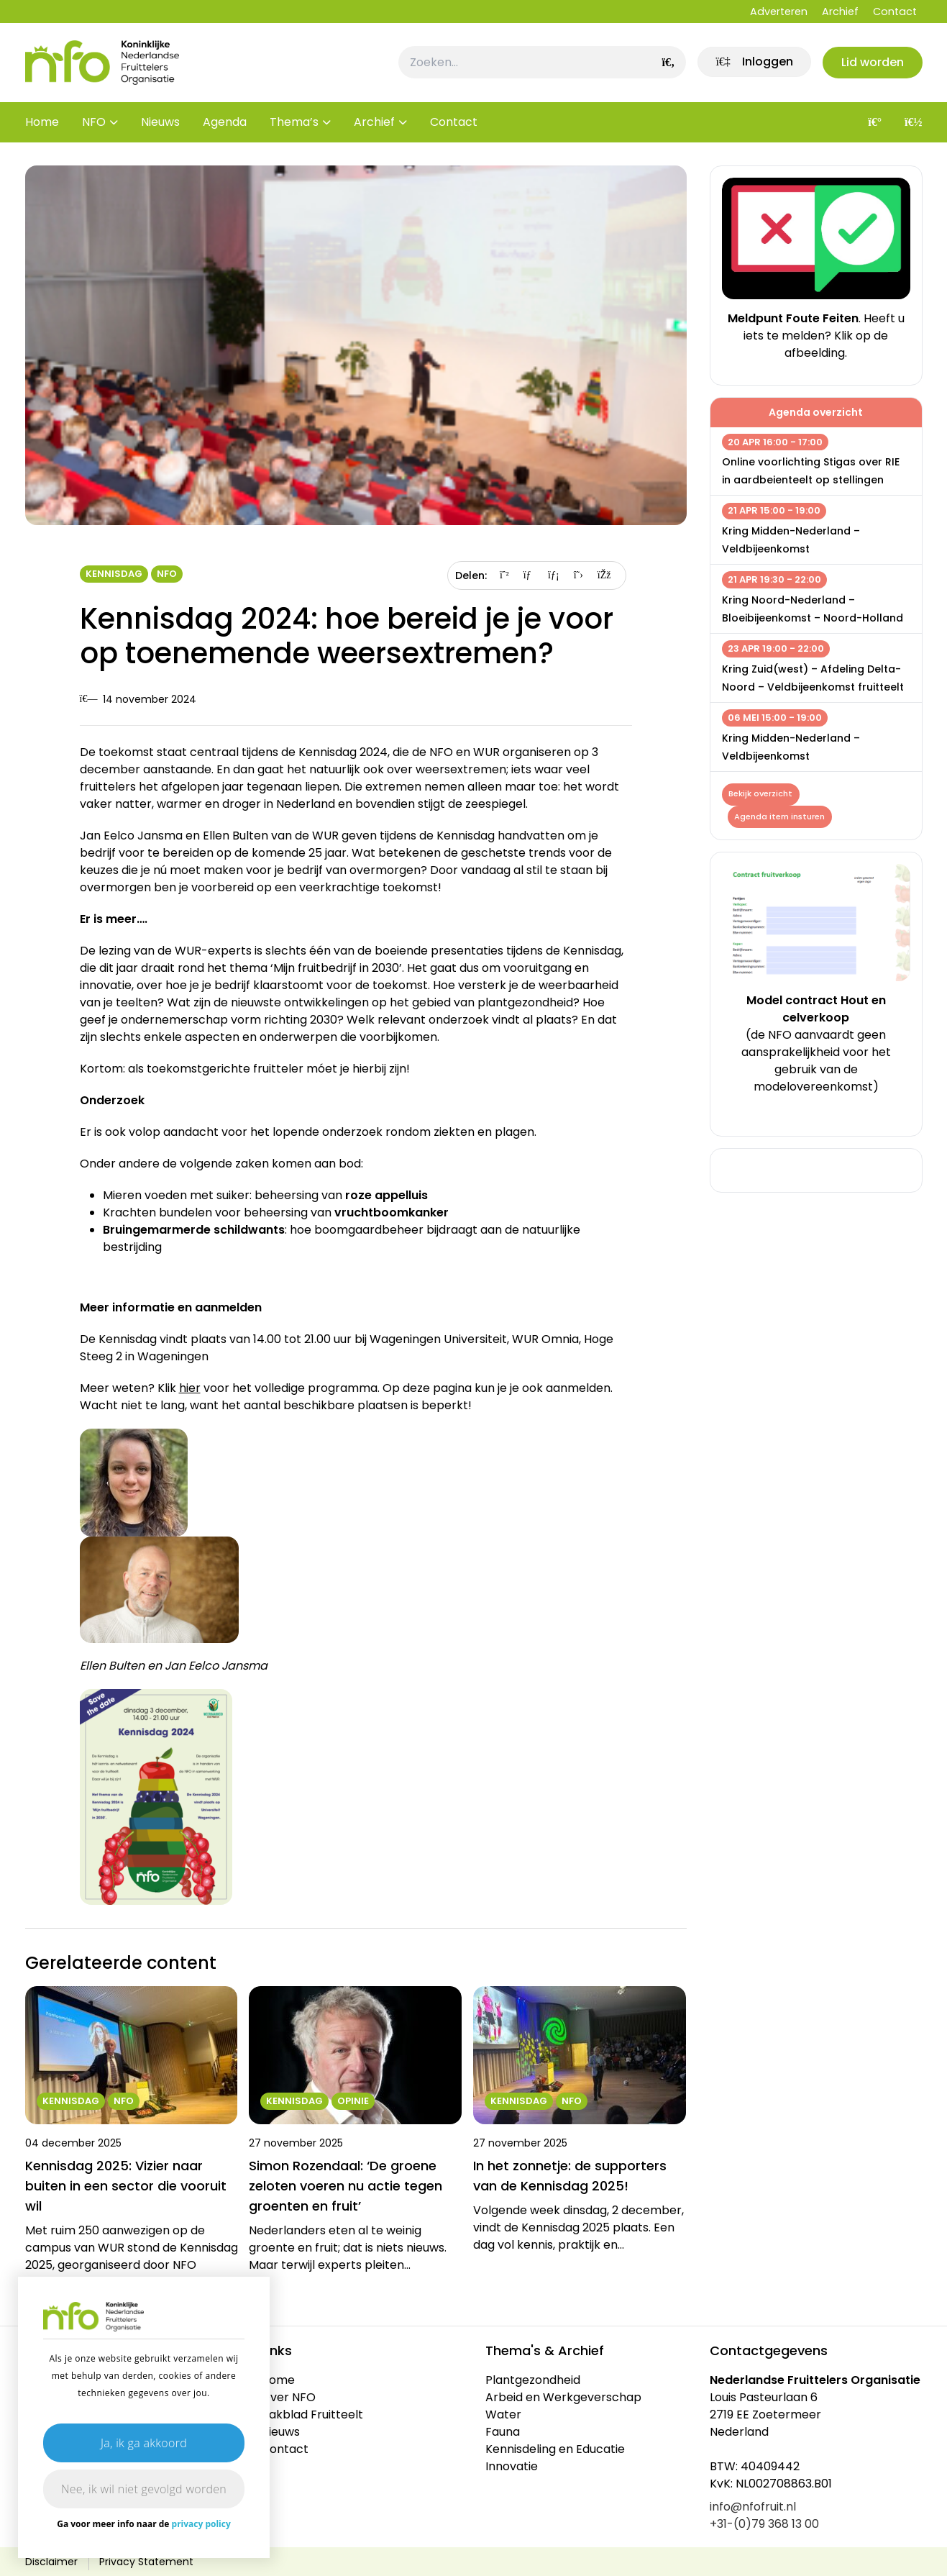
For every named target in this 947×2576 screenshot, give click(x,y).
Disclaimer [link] (51, 2561)
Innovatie (511, 2466)
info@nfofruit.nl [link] (753, 2506)
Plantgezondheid (532, 2380)
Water (503, 2414)
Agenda (225, 122)
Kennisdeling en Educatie (555, 2449)
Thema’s (294, 122)
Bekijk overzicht (761, 794)
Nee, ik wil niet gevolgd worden (144, 2489)
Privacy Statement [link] (146, 2561)
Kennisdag (114, 574)
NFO (94, 122)
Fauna (502, 2431)
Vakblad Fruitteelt (312, 2414)
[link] (753, 62)
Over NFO (288, 2397)
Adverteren (779, 11)
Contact (895, 11)
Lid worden (872, 62)
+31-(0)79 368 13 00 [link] (764, 2524)
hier (190, 1388)
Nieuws (160, 122)
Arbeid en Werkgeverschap (563, 2397)
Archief (840, 11)
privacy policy (201, 2524)
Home (42, 122)
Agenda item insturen (780, 816)
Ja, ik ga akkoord (144, 2443)
